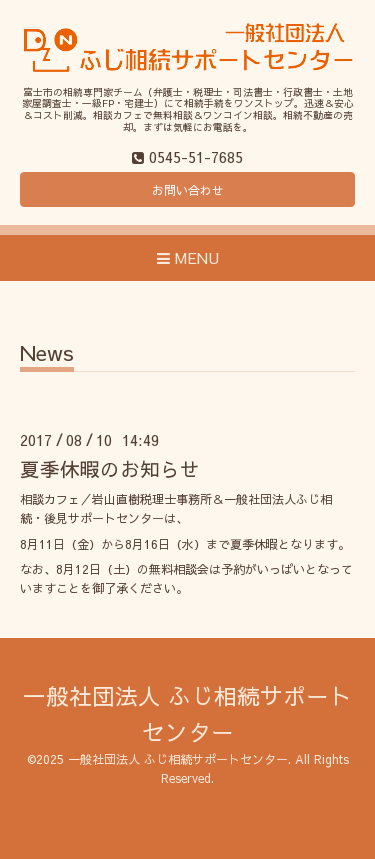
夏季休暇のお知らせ (110, 468)
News (47, 354)
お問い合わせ (188, 190)
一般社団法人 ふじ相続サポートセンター (178, 759)
